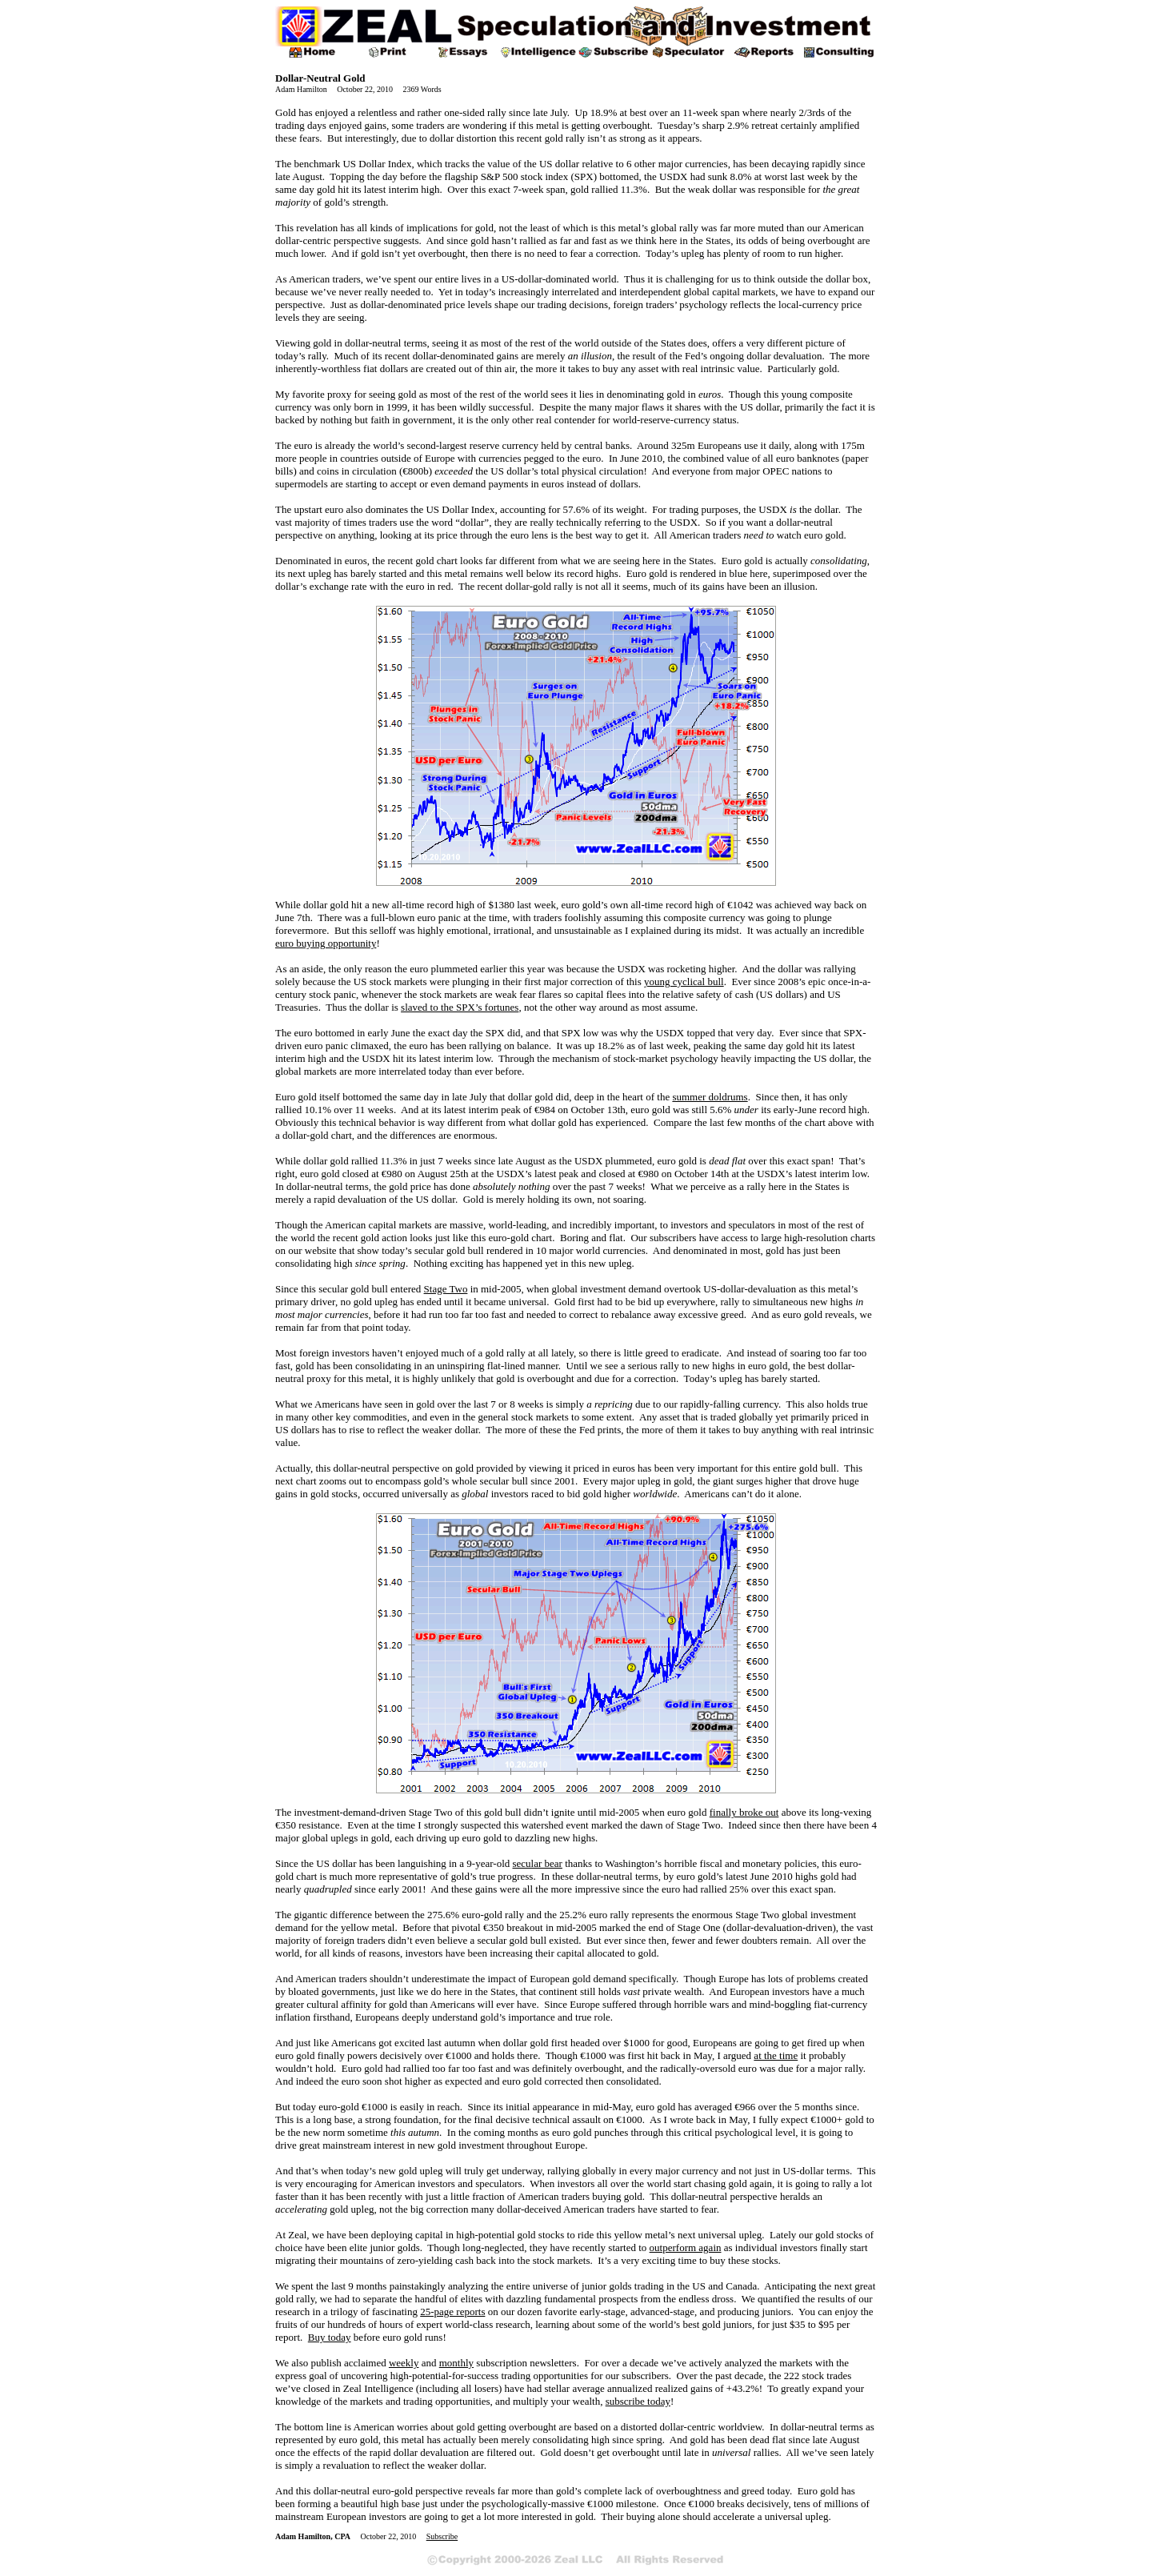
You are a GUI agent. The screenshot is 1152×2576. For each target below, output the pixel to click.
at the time (776, 2055)
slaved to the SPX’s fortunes (459, 1007)
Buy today (329, 2337)
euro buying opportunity (325, 943)
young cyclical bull (684, 982)
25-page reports (452, 2312)
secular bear (537, 1863)
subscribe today (638, 2401)
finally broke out (744, 1812)
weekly (404, 2363)
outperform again (686, 2247)
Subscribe (442, 2536)
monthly (456, 2363)
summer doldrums (709, 1097)
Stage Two (446, 1289)
